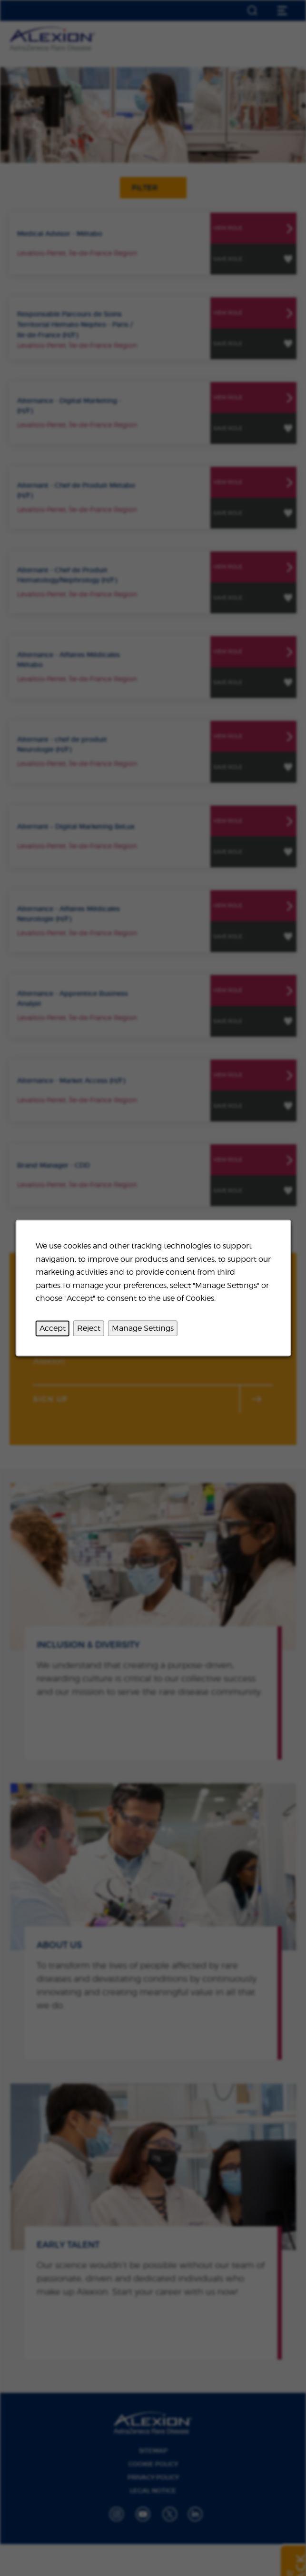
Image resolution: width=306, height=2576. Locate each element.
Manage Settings (142, 1328)
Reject (88, 1328)
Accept (52, 1328)
